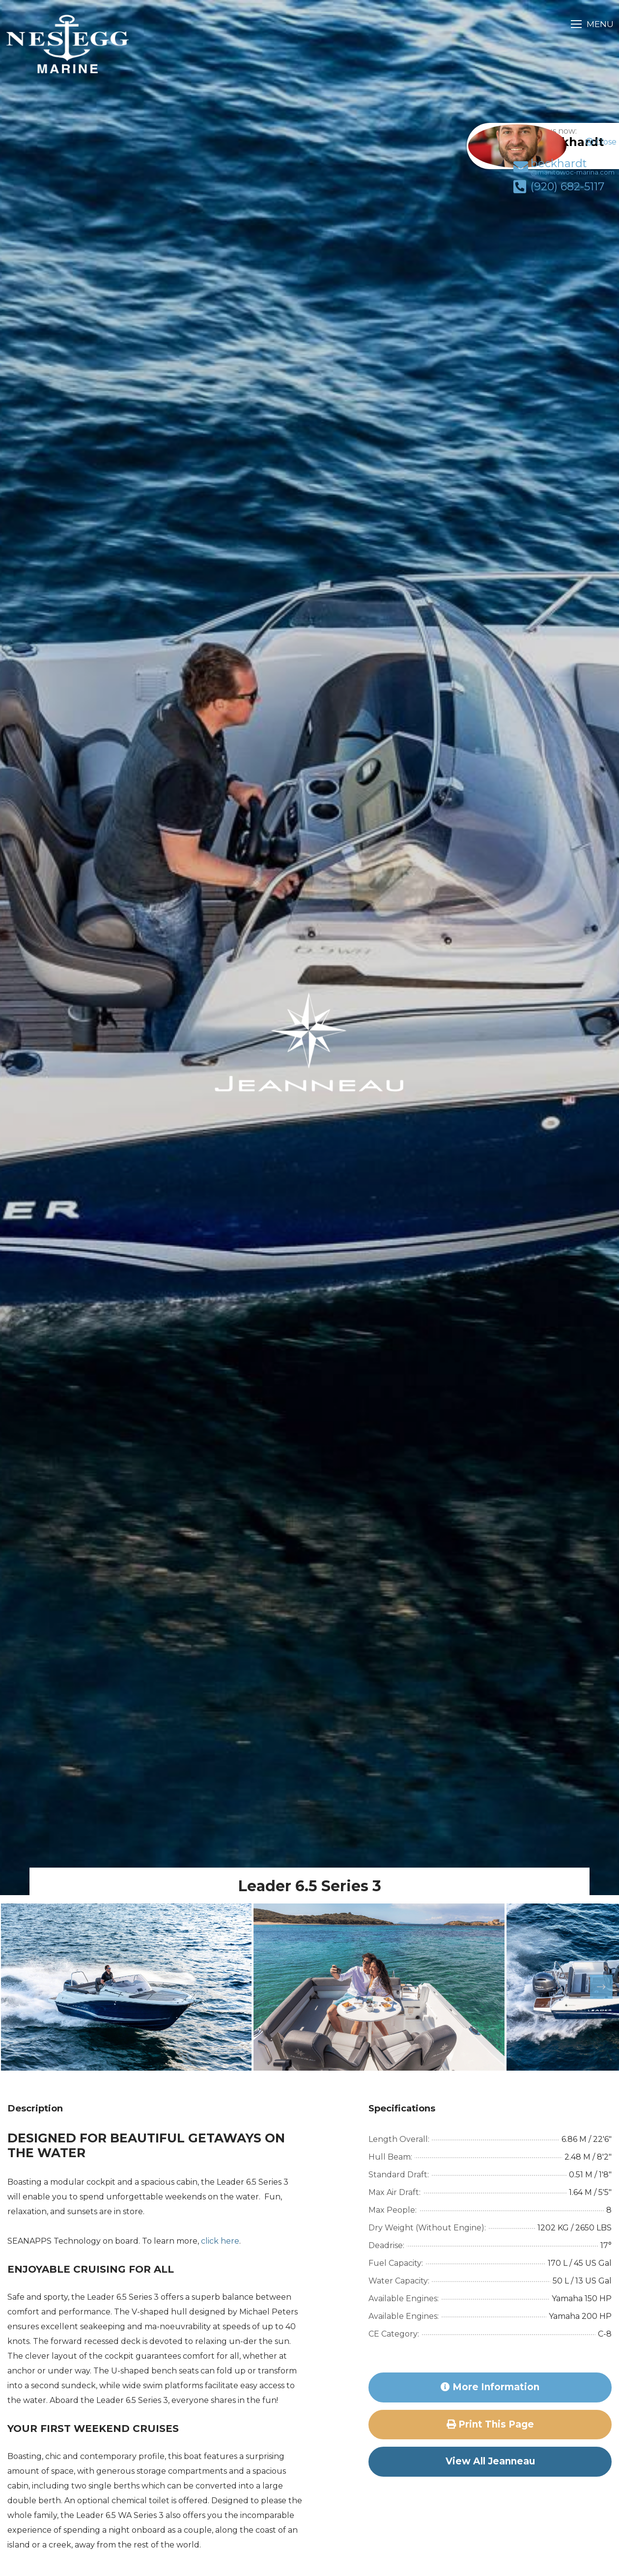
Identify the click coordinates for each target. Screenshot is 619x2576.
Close (601, 141)
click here (220, 2241)
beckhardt (552, 177)
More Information (490, 2387)
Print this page (490, 2424)
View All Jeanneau (490, 2461)
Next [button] (595, 1987)
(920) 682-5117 (547, 197)
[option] (126, 1987)
